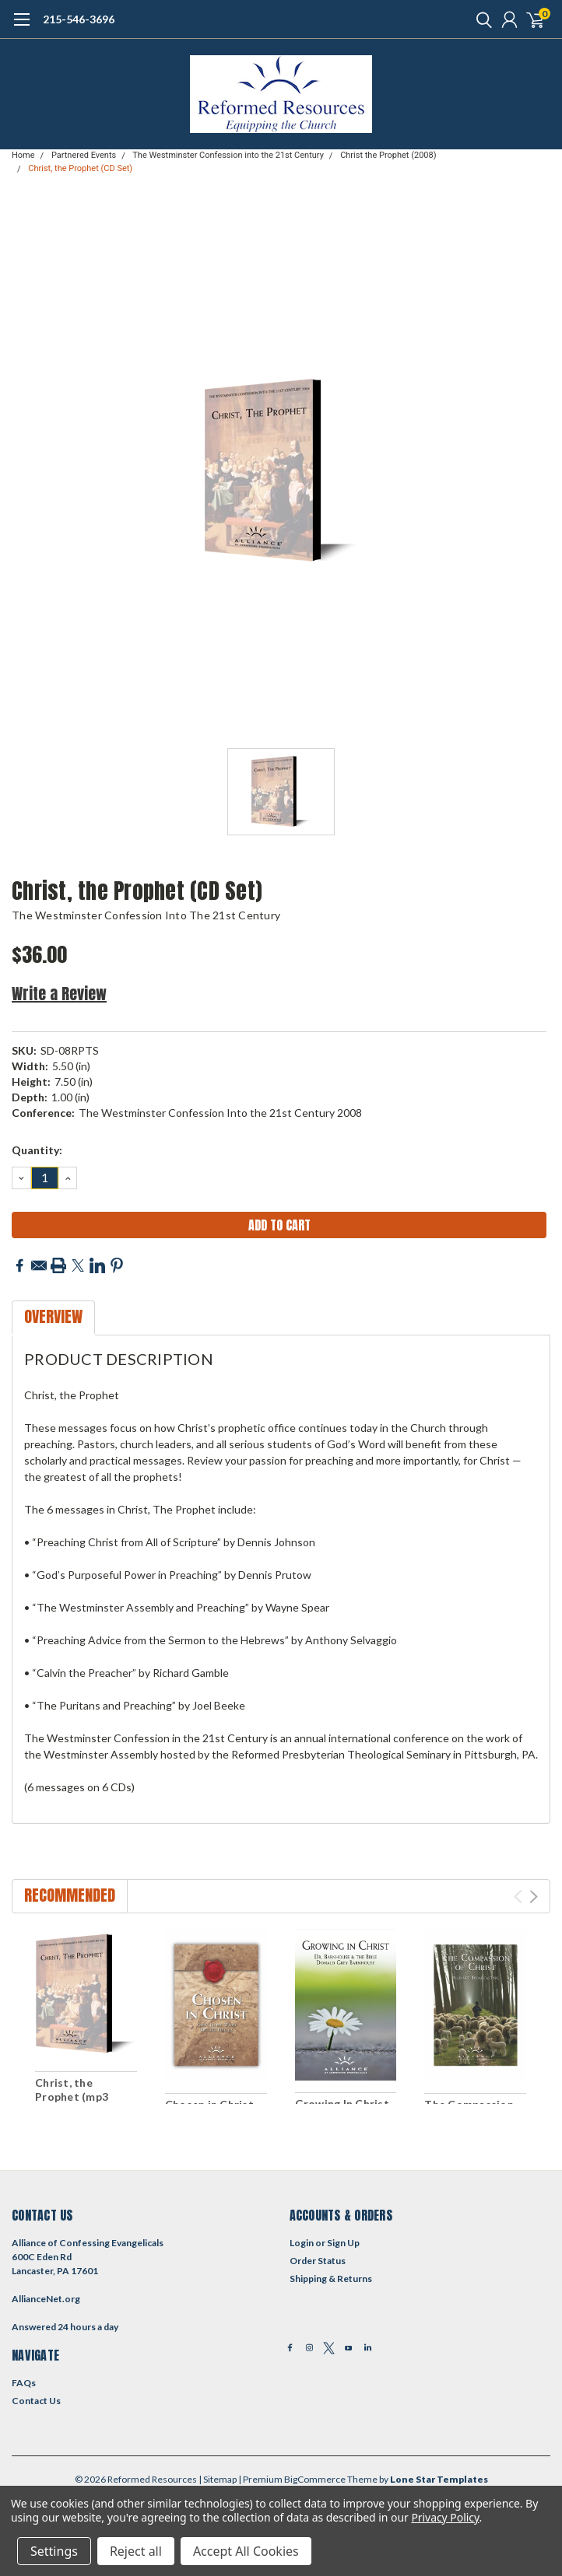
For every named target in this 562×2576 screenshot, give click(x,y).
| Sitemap (217, 2479)
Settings (54, 2551)
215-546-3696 (78, 19)
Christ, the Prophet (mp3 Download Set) (75, 2096)
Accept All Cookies (246, 2551)
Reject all (136, 2551)
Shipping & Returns (331, 2278)
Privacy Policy (445, 2517)
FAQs (24, 2383)
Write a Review (59, 994)
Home (23, 155)
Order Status (318, 2260)
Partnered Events (83, 155)
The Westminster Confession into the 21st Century (228, 155)
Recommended (69, 1895)
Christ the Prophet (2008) (388, 155)
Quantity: (37, 1150)
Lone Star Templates (439, 2479)
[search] (480, 19)
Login (302, 2243)
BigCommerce (315, 2479)
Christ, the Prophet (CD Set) (80, 168)
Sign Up (343, 2243)
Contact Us (36, 2400)
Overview (53, 1316)
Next (534, 1896)
